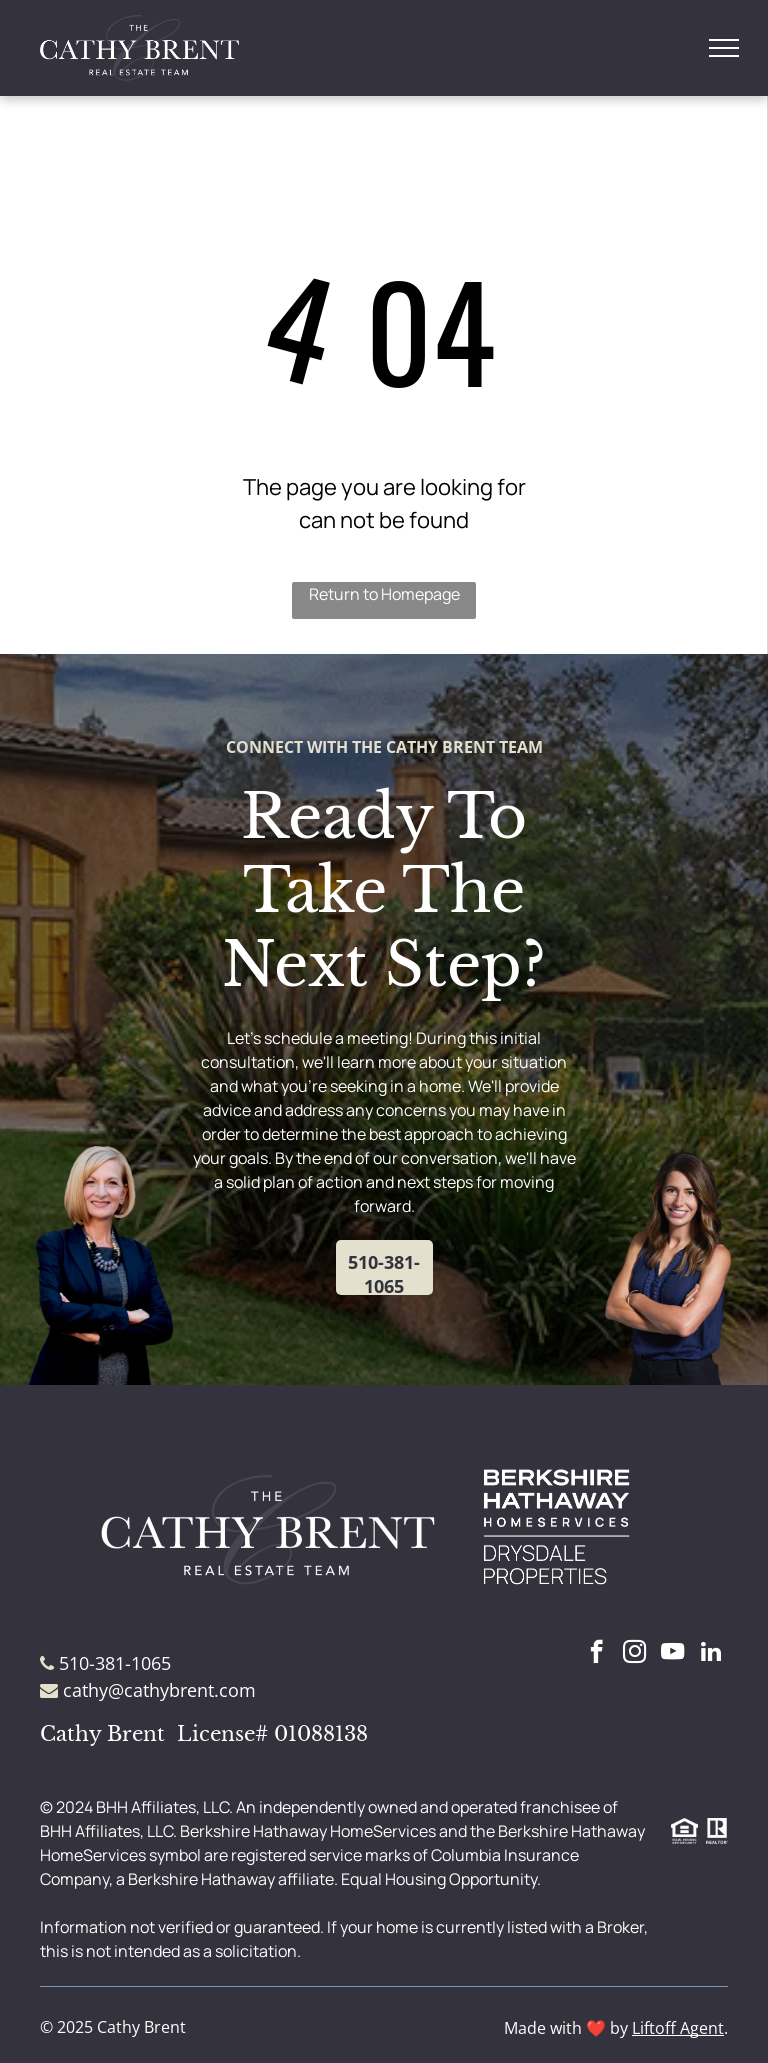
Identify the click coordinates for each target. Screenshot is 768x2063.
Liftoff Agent (678, 2028)
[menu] (724, 48)
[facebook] (596, 1654)
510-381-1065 (115, 1663)
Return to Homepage (384, 594)
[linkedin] (710, 1654)
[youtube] (672, 1654)
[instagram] (634, 1654)
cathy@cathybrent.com (159, 1690)
